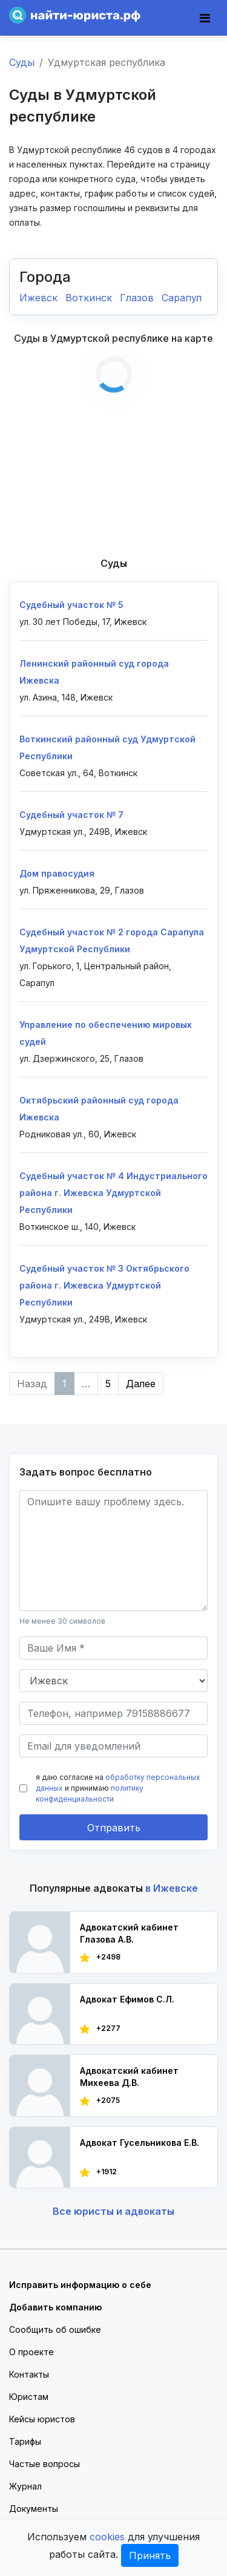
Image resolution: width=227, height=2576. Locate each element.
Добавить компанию (55, 2307)
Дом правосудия (56, 873)
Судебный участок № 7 (71, 814)
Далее (141, 1384)
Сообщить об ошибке (55, 2329)
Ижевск (40, 298)
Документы (33, 2508)
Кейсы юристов (42, 2419)
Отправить (113, 1828)
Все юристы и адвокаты (113, 2211)
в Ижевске (171, 1888)
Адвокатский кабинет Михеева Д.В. (129, 2076)
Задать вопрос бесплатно (85, 1472)
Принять (150, 2555)
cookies (107, 2537)
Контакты (29, 2374)
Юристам (28, 2396)
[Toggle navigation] (205, 18)
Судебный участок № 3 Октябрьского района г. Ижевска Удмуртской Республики (104, 1285)
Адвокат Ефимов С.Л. (127, 1999)
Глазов (138, 298)
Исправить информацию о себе (80, 2285)
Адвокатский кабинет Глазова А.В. (129, 1933)
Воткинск (90, 298)
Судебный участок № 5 (71, 605)
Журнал (25, 2486)
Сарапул (182, 298)
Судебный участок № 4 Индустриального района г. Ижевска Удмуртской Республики (113, 1193)
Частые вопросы (44, 2464)
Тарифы (25, 2441)
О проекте (31, 2352)
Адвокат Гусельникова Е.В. (139, 2142)
